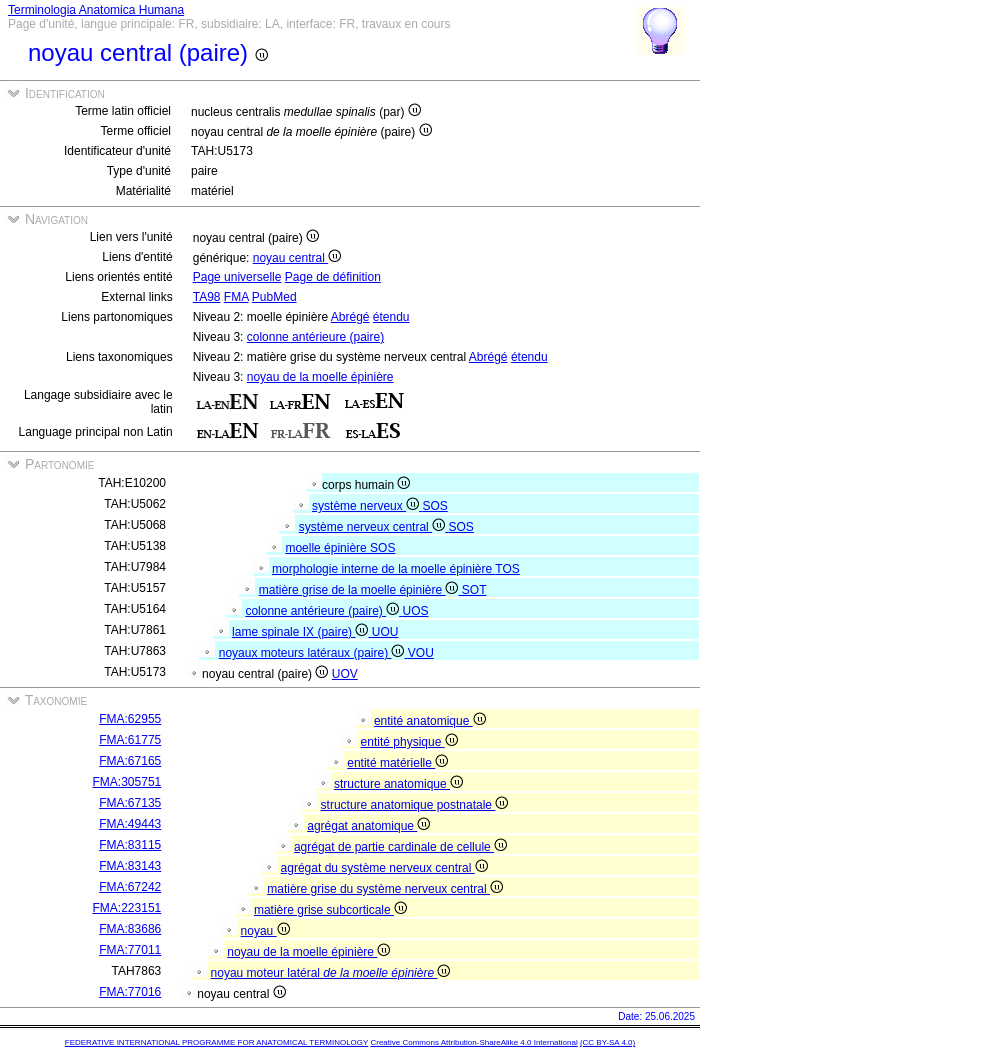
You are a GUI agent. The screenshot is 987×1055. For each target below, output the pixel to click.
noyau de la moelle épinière (320, 377)
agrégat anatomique (368, 826)
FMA (236, 297)
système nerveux (367, 506)
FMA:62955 (130, 719)
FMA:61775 (130, 740)
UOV (345, 674)
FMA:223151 (127, 908)
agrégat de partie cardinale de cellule (400, 847)
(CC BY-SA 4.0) (607, 1042)
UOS (415, 611)
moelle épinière (327, 548)
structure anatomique (398, 784)
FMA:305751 (127, 782)
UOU (385, 632)
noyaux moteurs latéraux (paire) (313, 653)
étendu (391, 317)
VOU (421, 653)
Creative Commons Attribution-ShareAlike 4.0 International (473, 1042)
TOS (507, 569)
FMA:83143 (130, 866)
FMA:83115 (130, 845)
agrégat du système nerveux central (384, 868)
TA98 (207, 297)
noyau (265, 931)
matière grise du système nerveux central (385, 889)
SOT (474, 590)
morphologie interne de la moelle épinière (383, 569)
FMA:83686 (130, 929)
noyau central (297, 258)
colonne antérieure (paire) (315, 337)
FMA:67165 (130, 761)
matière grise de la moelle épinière (360, 590)
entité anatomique (430, 721)
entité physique (409, 742)
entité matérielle (397, 763)
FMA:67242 (130, 887)
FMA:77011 (130, 950)
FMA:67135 (130, 803)
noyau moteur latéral (331, 973)
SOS (434, 506)
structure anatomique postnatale (415, 805)
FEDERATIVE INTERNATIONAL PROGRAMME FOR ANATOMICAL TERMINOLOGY (216, 1042)
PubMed (274, 297)
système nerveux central (374, 527)
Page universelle (237, 277)
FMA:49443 (130, 824)
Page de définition (333, 277)
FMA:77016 (130, 992)
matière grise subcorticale (330, 910)
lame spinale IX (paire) (302, 632)
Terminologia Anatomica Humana (96, 10)
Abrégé (350, 317)
